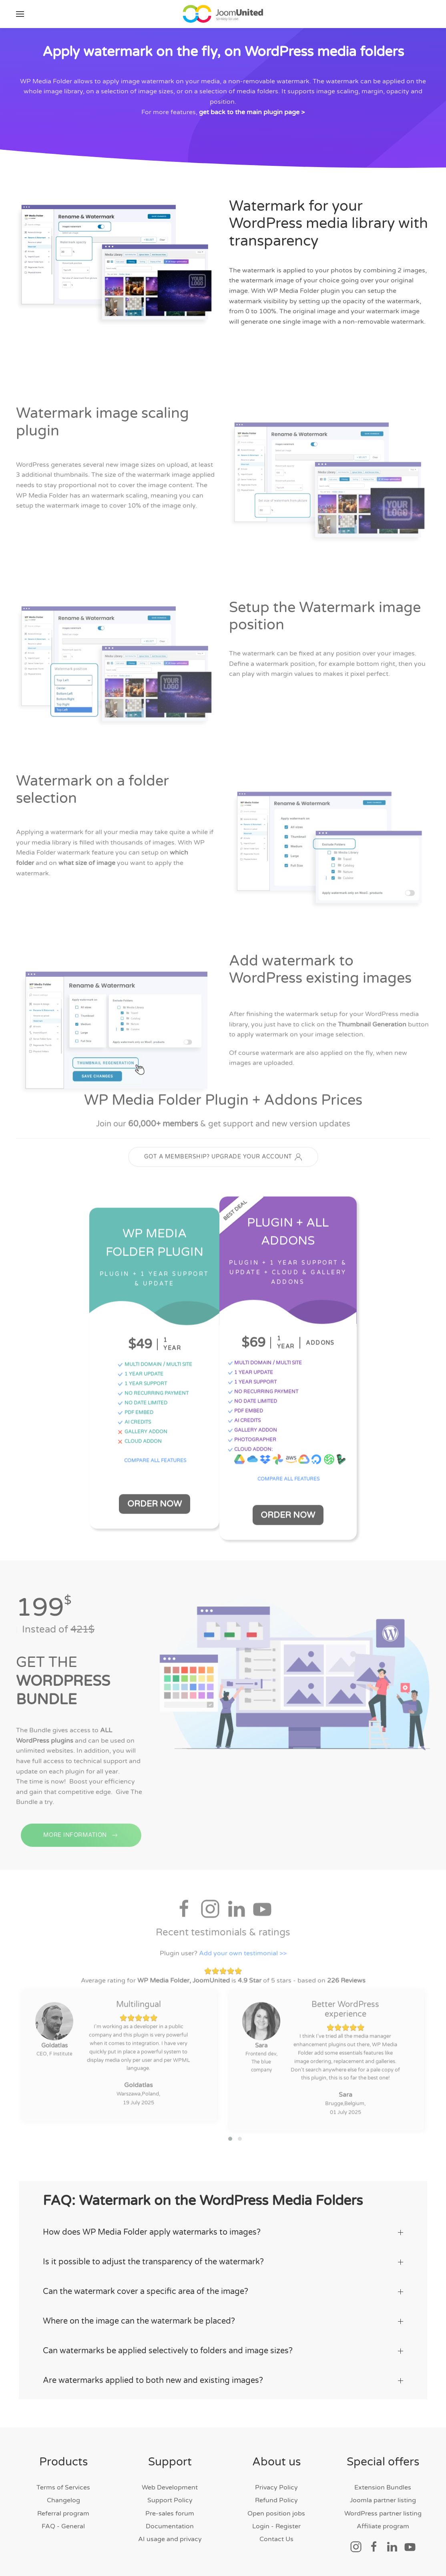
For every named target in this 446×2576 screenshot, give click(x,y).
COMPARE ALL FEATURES (154, 1462)
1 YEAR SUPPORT (141, 1385)
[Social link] (356, 2542)
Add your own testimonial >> (243, 1951)
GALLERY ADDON (141, 1433)
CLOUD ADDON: (251, 1449)
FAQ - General (63, 2522)
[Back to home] (223, 14)
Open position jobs (276, 2508)
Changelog (63, 2495)
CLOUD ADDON (138, 1442)
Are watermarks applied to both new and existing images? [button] (223, 2375)
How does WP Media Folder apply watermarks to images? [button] (223, 2227)
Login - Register (276, 2522)
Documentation (170, 2522)
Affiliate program (383, 2522)
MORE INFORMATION (81, 1842)
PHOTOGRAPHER (253, 1439)
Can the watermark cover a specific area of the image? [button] (223, 2287)
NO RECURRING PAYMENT (152, 1394)
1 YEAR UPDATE (139, 1375)
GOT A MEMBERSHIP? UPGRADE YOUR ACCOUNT (223, 1159)
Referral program (63, 2508)
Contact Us (276, 2534)
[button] (20, 14)
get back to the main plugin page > (252, 112)
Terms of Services (63, 2482)
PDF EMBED (134, 1414)
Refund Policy (276, 2495)
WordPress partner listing (383, 2508)
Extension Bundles (382, 2482)
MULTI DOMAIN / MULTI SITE (154, 1366)
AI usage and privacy (170, 2534)
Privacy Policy (276, 2482)
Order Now (153, 1502)
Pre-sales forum (169, 2508)
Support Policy (170, 2495)
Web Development (170, 2482)
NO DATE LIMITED (141, 1404)
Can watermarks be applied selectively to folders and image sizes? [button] (223, 2346)
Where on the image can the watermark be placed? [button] (223, 2316)
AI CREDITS (133, 1423)
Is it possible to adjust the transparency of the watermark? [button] (223, 2257)
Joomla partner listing (383, 2495)
